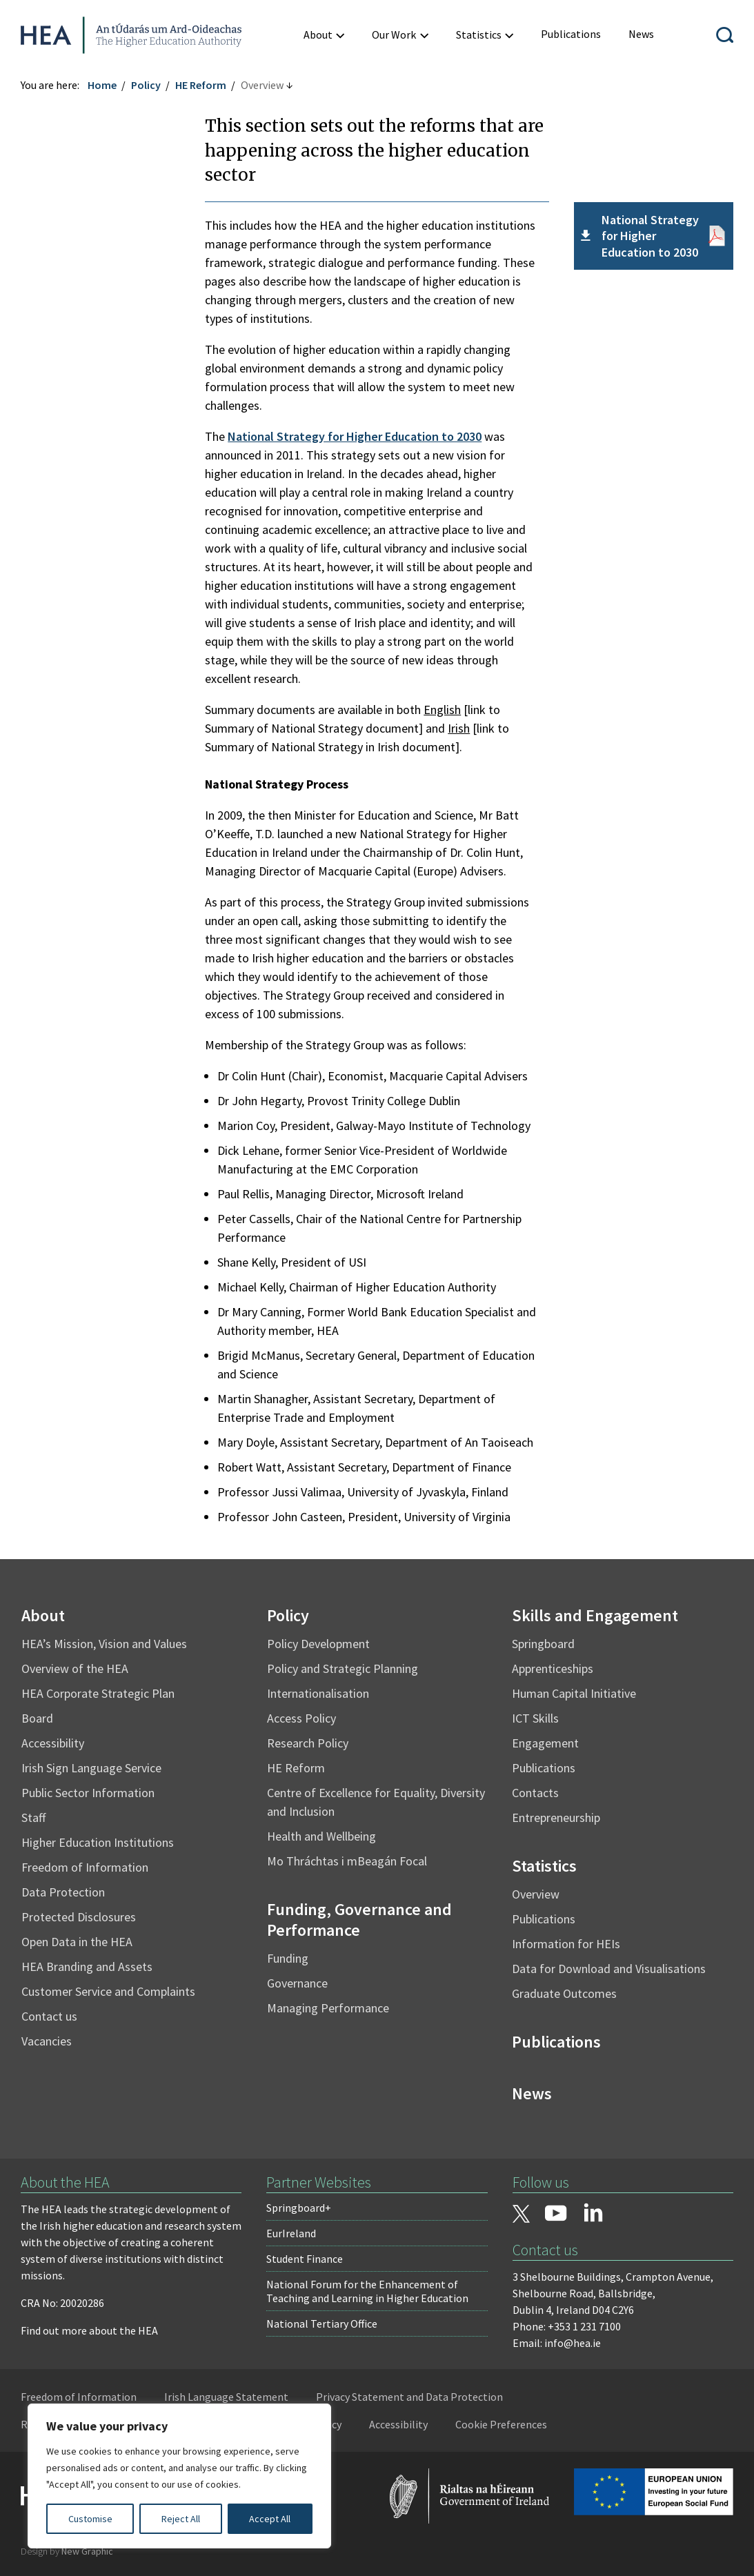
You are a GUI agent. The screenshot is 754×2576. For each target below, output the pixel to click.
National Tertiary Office (321, 2323)
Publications (543, 1768)
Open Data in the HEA (76, 1942)
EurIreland (291, 2233)
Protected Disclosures (78, 1917)
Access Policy (301, 1718)
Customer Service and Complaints (108, 1991)
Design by (67, 2551)
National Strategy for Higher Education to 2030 (355, 436)
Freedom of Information (84, 1867)
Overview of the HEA (74, 1668)
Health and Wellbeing (321, 1836)
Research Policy (307, 1743)
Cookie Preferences (501, 2424)
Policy (146, 85)
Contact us (49, 2016)
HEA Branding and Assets (86, 1966)
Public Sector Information (88, 1793)
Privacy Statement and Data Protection (409, 2397)
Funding (287, 1958)
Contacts (535, 1793)
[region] (179, 2476)
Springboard (543, 1644)
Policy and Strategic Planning (342, 1668)
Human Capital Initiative (574, 1693)
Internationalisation (318, 1693)
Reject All (180, 2519)
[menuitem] (571, 34)
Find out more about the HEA (89, 2330)
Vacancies (46, 2041)
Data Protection (63, 1892)
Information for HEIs (566, 1944)
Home (102, 85)
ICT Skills (535, 1718)
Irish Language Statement (226, 2397)
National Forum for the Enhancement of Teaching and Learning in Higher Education (367, 2291)
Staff (33, 1817)
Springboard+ (298, 2208)
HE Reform (200, 85)
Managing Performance (328, 2008)
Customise (90, 2519)
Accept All (269, 2519)
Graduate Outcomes (564, 1993)
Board (37, 1718)
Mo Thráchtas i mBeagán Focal (347, 1861)
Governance (297, 1983)
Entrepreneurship (556, 1817)
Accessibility (52, 1743)
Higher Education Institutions (97, 1842)
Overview (535, 1894)
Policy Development (318, 1644)
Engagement (545, 1743)
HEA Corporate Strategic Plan (98, 1693)
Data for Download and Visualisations (609, 1968)
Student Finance (304, 2259)
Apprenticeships (552, 1668)
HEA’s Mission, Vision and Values (104, 1644)
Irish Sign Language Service (91, 1768)
